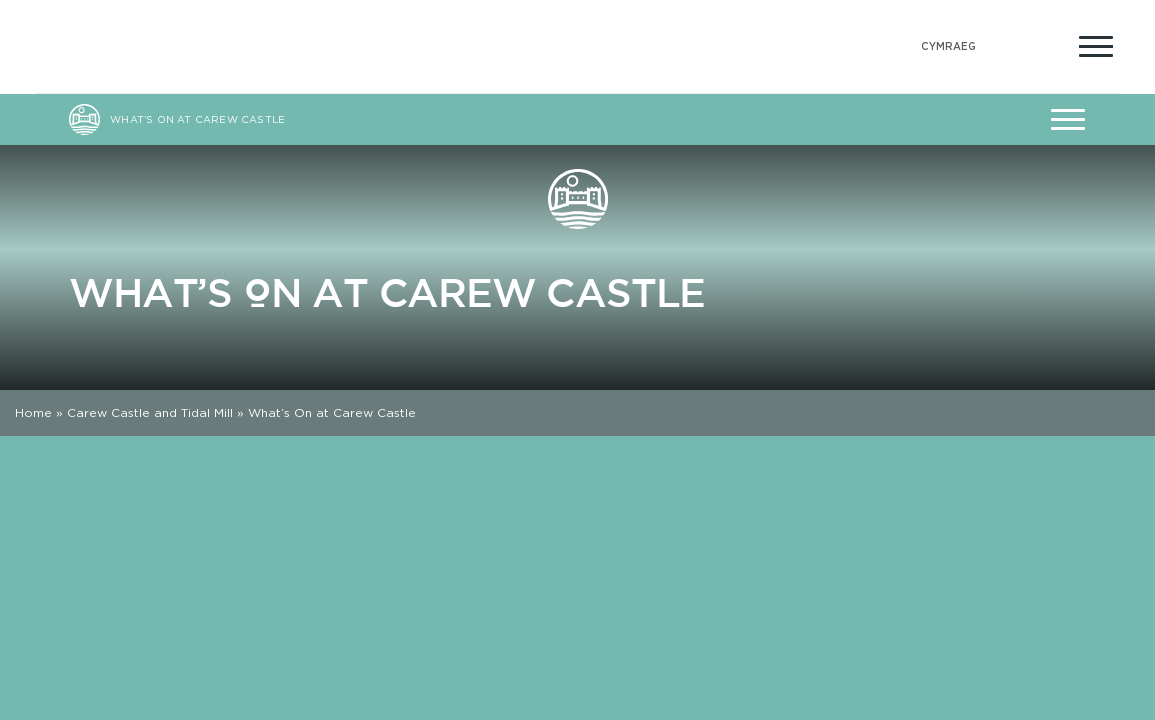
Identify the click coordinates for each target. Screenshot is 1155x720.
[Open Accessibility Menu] (1048, 44)
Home (33, 412)
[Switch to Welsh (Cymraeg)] (948, 47)
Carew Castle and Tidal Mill (150, 412)
